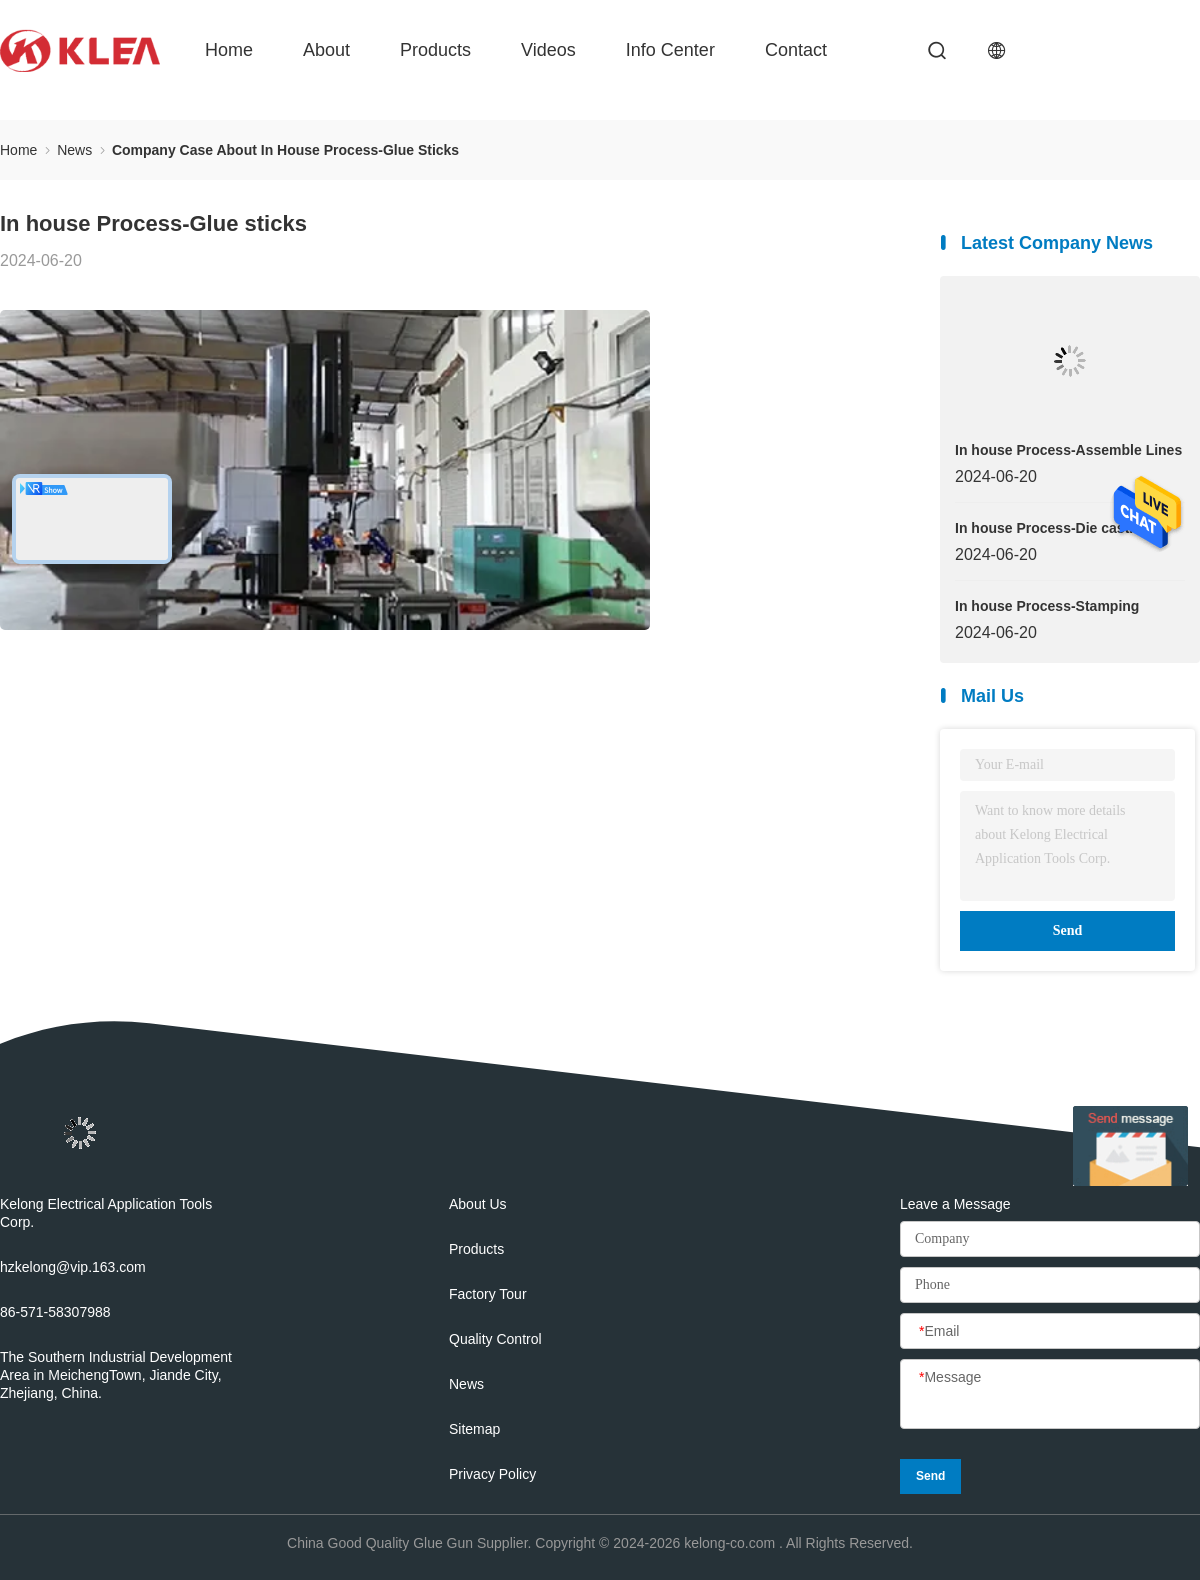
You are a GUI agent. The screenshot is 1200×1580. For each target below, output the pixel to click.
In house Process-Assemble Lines (1068, 450)
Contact (796, 50)
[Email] (1050, 1332)
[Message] (1050, 1395)
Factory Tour (488, 1294)
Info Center (670, 50)
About (326, 50)
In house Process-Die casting (1052, 528)
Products (435, 50)
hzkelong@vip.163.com (73, 1267)
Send (1068, 930)
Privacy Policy (492, 1474)
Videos (548, 50)
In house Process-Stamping (1047, 606)
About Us (478, 1204)
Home (229, 50)
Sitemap (474, 1429)
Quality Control (495, 1339)
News (466, 1384)
